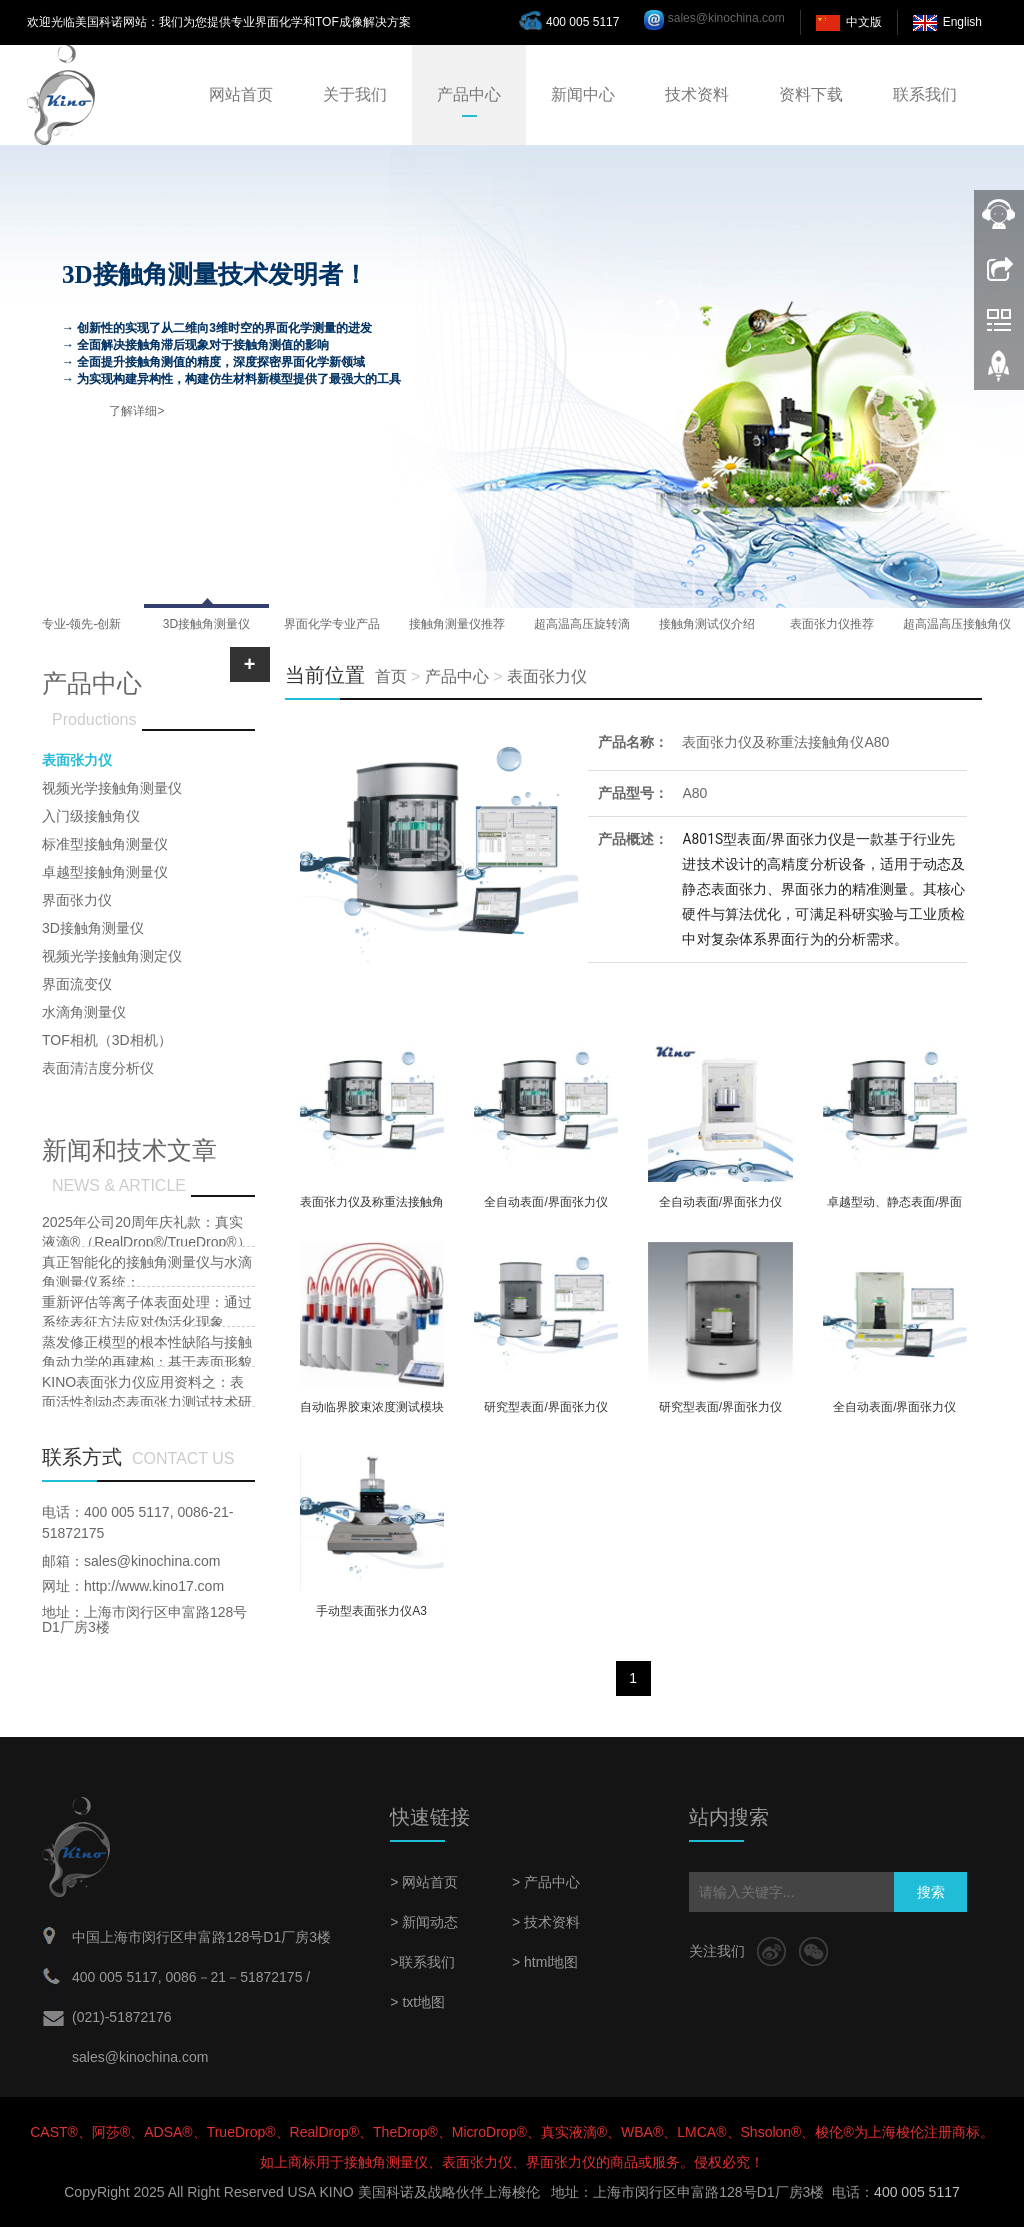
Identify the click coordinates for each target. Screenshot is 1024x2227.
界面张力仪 (77, 900)
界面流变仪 (77, 984)
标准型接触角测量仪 (105, 844)
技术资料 (697, 94)
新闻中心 (583, 94)
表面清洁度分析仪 (98, 1068)
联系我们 (925, 94)
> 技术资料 (546, 1922)
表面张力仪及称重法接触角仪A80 (785, 742)
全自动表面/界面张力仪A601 (545, 1208)
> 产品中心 (546, 1882)
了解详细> (136, 411)
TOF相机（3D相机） (107, 1040)
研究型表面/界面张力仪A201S (545, 1413)
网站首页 (241, 94)
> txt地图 (417, 2002)
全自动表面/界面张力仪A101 (894, 1413)
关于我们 (355, 94)
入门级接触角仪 (91, 816)
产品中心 (469, 94)
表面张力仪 (547, 676)
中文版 (864, 22)
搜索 (931, 1892)
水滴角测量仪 (84, 1012)
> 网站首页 (424, 1882)
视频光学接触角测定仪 (112, 956)
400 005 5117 (574, 20)
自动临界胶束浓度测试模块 (372, 1407)
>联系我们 (422, 1962)
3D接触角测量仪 (93, 928)
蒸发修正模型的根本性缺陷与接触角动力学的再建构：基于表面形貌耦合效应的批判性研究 (147, 1362)
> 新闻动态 (424, 1922)
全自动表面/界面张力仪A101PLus (720, 1208)
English (962, 22)
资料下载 (811, 94)
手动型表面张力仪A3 (371, 1611)
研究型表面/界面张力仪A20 (720, 1413)
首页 (391, 676)
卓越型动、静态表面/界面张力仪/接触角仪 (894, 1208)
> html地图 (545, 1962)
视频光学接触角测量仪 (112, 788)
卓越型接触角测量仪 (105, 872)
